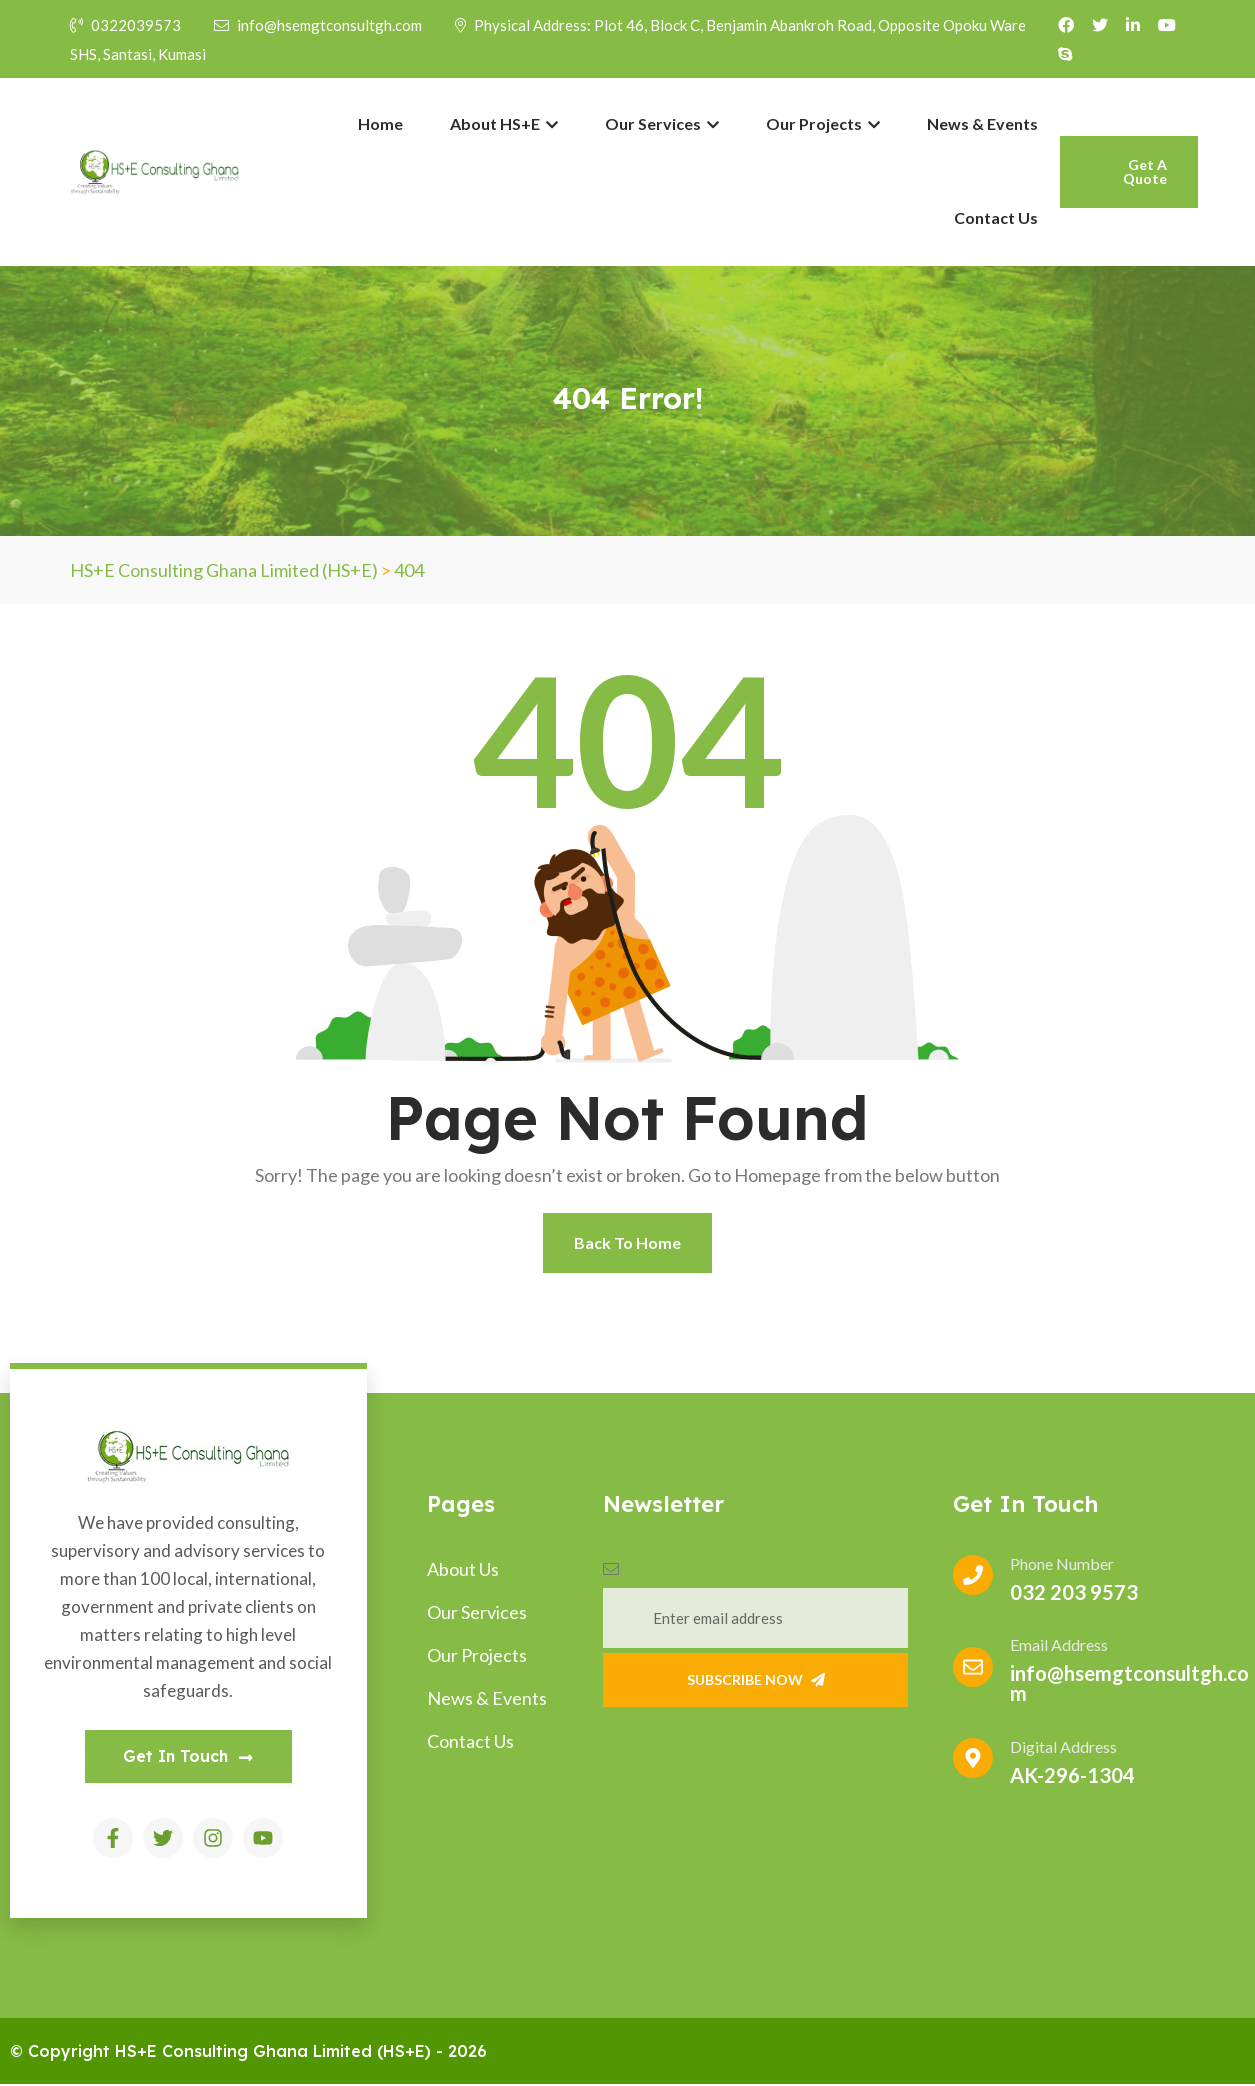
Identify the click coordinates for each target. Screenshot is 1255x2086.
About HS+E (504, 123)
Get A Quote (1145, 171)
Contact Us (996, 217)
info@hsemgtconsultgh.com (319, 25)
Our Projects (823, 123)
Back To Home (627, 1242)
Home (380, 123)
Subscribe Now (756, 1679)
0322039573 (125, 25)
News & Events (982, 123)
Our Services (662, 123)
